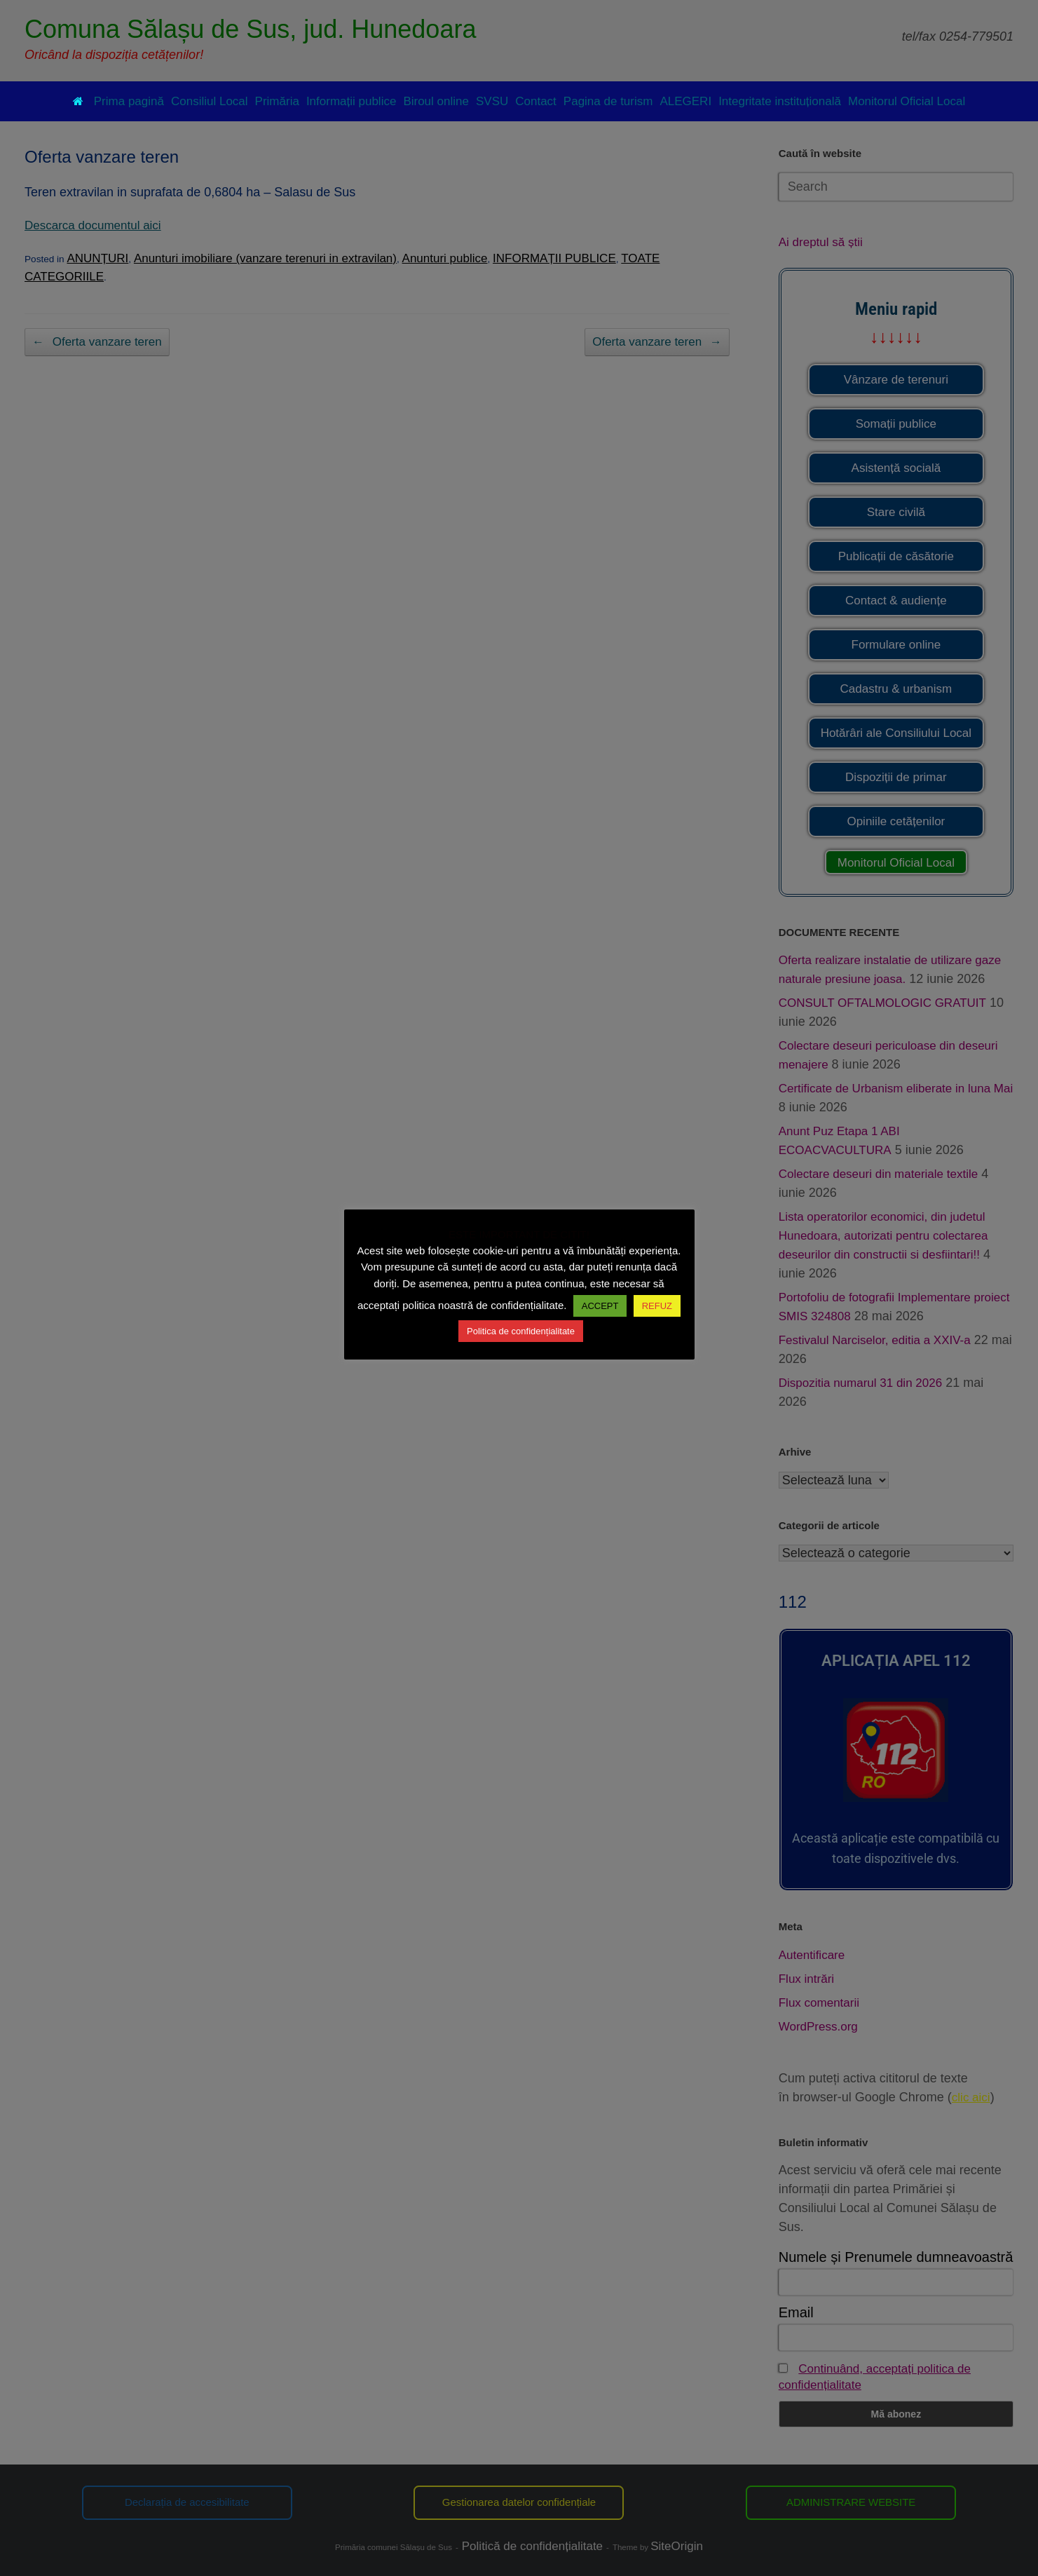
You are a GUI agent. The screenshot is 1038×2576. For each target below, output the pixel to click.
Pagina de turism (608, 101)
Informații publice (351, 101)
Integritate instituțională (779, 101)
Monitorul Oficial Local (906, 101)
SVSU (492, 101)
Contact (535, 101)
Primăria (277, 101)
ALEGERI (685, 101)
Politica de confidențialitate (521, 1331)
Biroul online (436, 101)
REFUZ (657, 1306)
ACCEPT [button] (600, 1306)
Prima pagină (118, 101)
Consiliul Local (209, 101)
